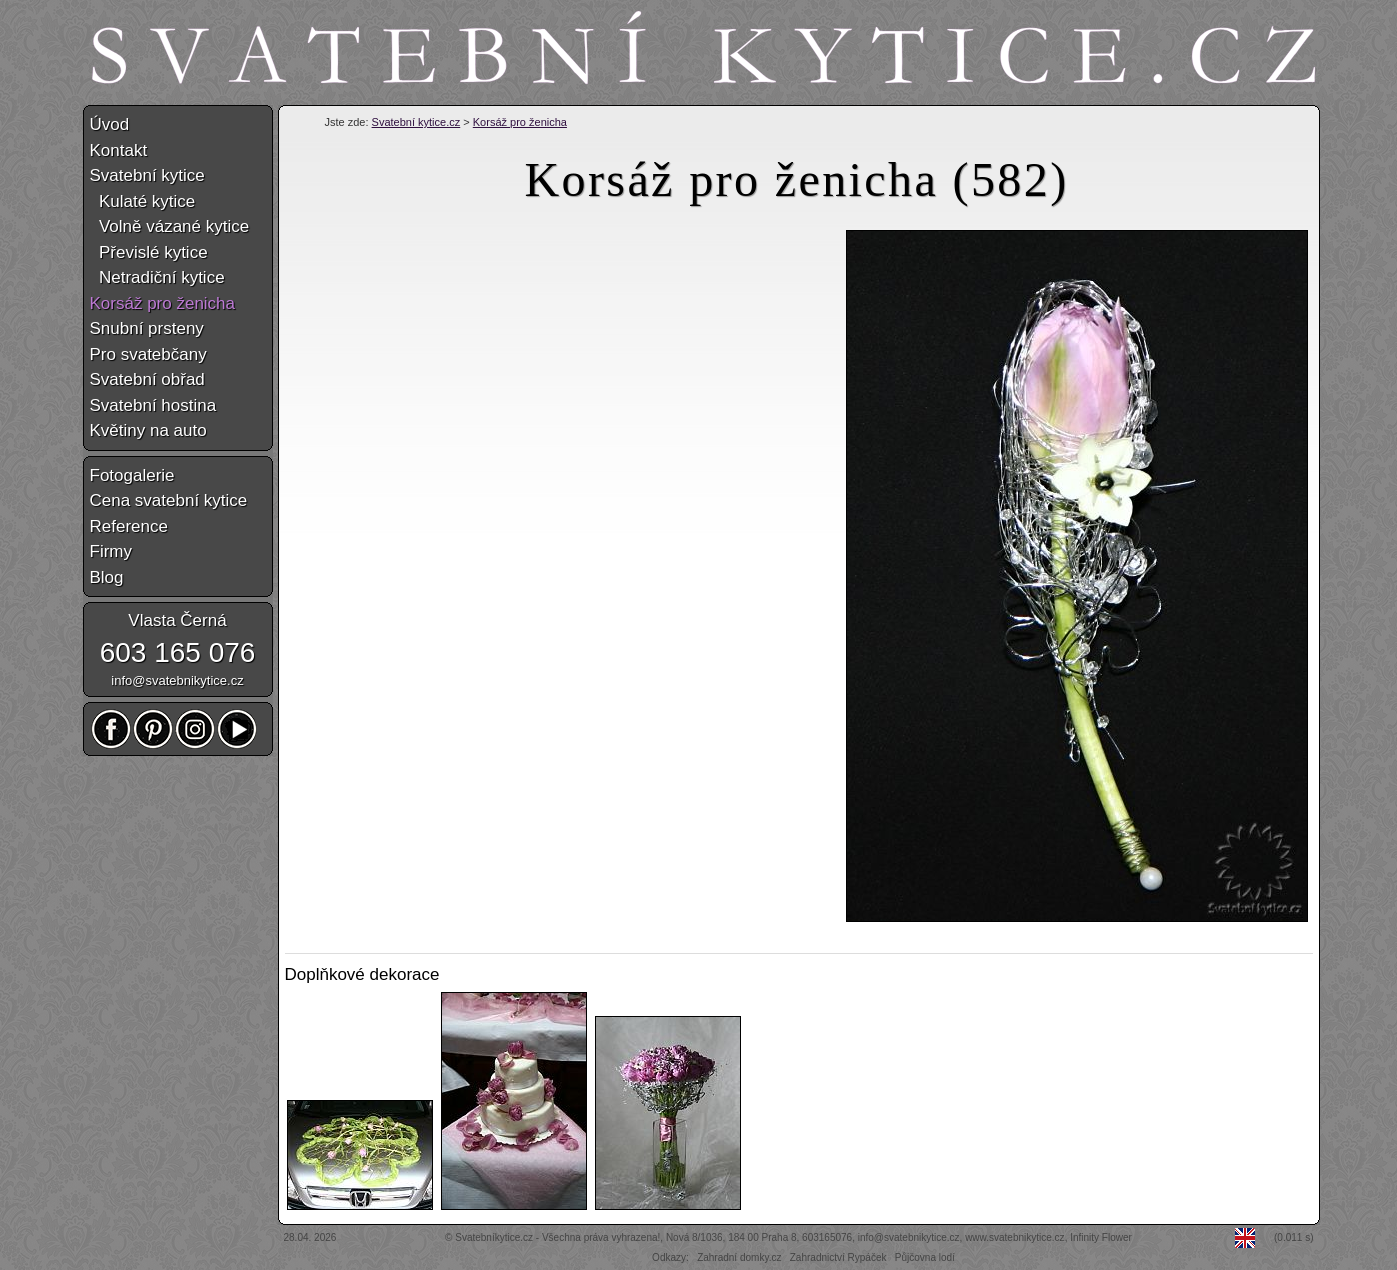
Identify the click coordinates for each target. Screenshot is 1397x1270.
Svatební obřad (147, 379)
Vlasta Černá (177, 620)
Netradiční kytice (157, 277)
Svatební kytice (147, 175)
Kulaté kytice (143, 201)
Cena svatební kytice (169, 500)
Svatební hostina (153, 405)
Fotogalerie (132, 475)
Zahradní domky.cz (739, 1257)
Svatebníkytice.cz (494, 1237)
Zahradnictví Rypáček (838, 1257)
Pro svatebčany (148, 354)
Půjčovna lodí (925, 1257)
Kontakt (119, 150)
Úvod (110, 124)
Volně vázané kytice (170, 226)
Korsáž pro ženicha (520, 122)
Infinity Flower (1101, 1237)
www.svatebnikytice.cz (1014, 1237)
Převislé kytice (149, 252)
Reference (129, 526)
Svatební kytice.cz (416, 122)
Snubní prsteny (147, 328)
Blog (107, 577)
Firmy (111, 551)
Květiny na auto (148, 430)
